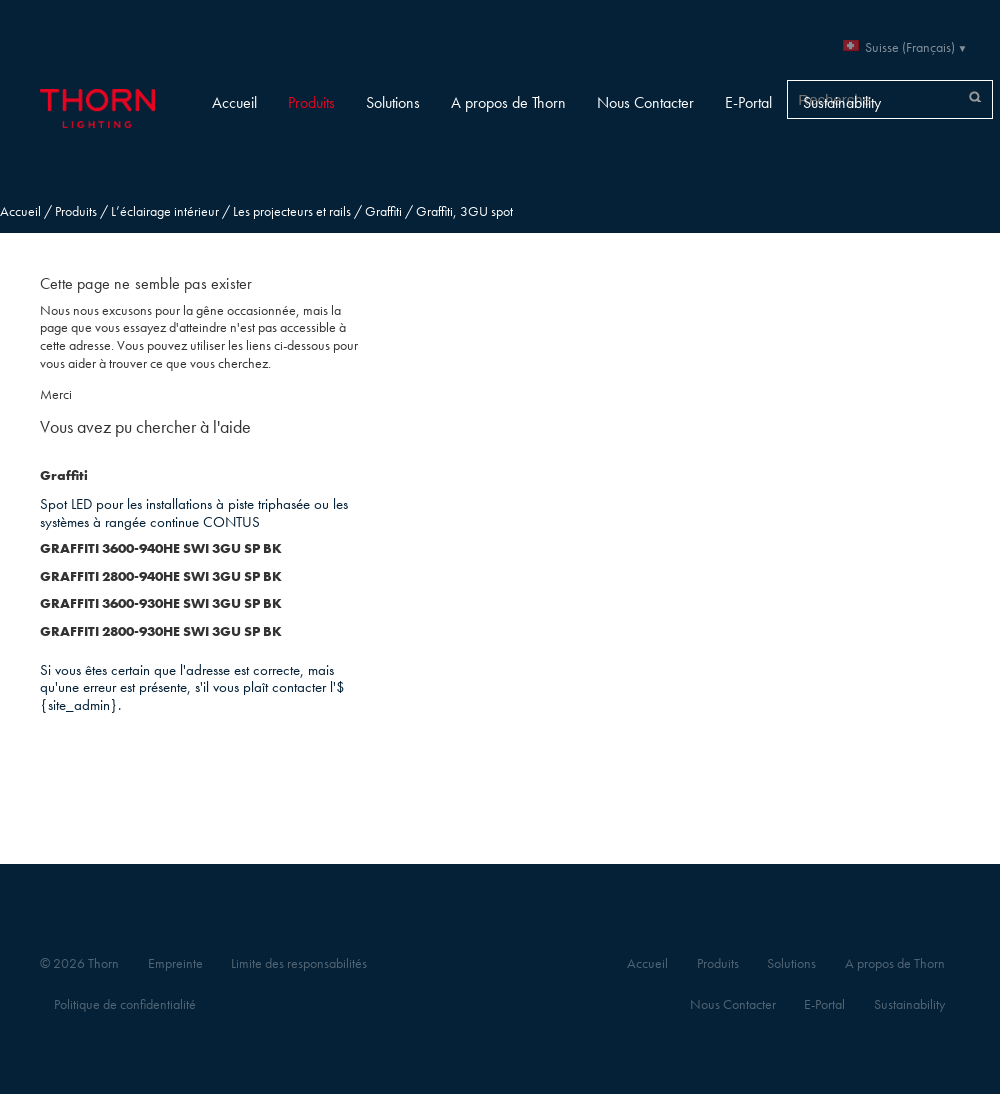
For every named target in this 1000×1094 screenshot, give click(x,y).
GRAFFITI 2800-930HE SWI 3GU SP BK (161, 631)
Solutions (393, 102)
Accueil (234, 102)
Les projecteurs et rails (292, 211)
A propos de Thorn (508, 102)
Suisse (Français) (910, 47)
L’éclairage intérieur (165, 211)
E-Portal (748, 102)
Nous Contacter (645, 102)
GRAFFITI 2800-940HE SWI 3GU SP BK (161, 576)
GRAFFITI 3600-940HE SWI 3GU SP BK (161, 548)
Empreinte (175, 963)
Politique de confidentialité (125, 1004)
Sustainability (842, 102)
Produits (311, 102)
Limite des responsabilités (299, 963)
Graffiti (383, 211)
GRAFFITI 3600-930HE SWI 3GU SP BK (161, 603)
